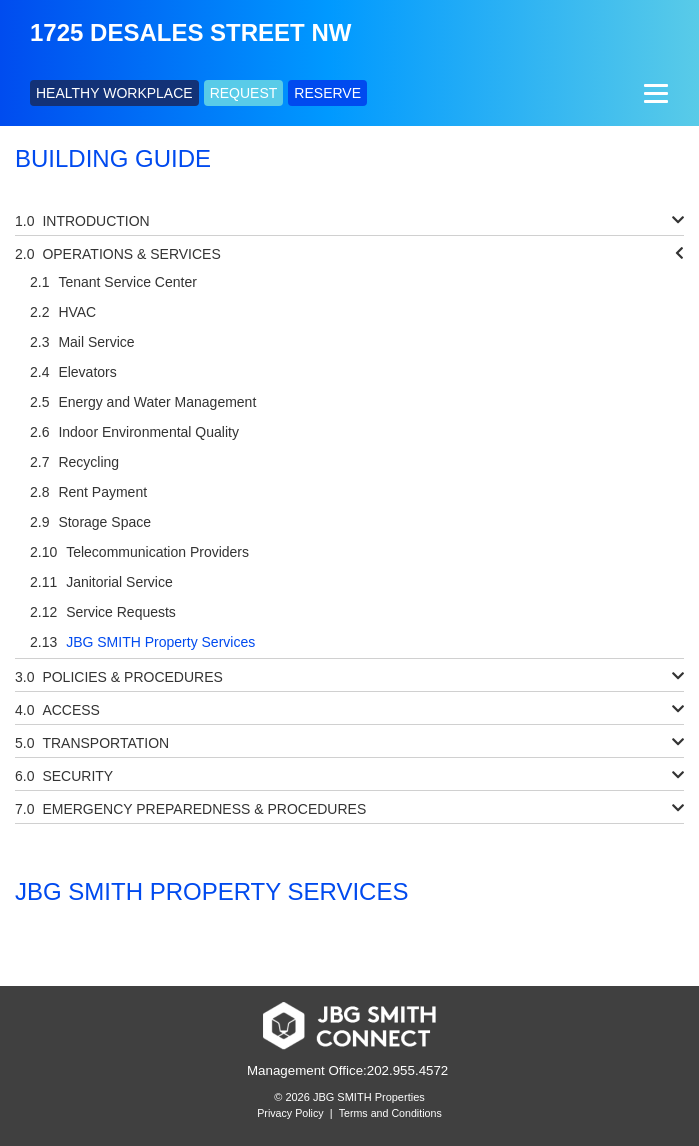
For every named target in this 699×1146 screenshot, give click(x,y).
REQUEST (244, 93)
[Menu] (653, 93)
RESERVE (327, 93)
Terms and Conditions (390, 1113)
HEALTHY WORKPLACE (114, 93)
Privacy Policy (290, 1113)
